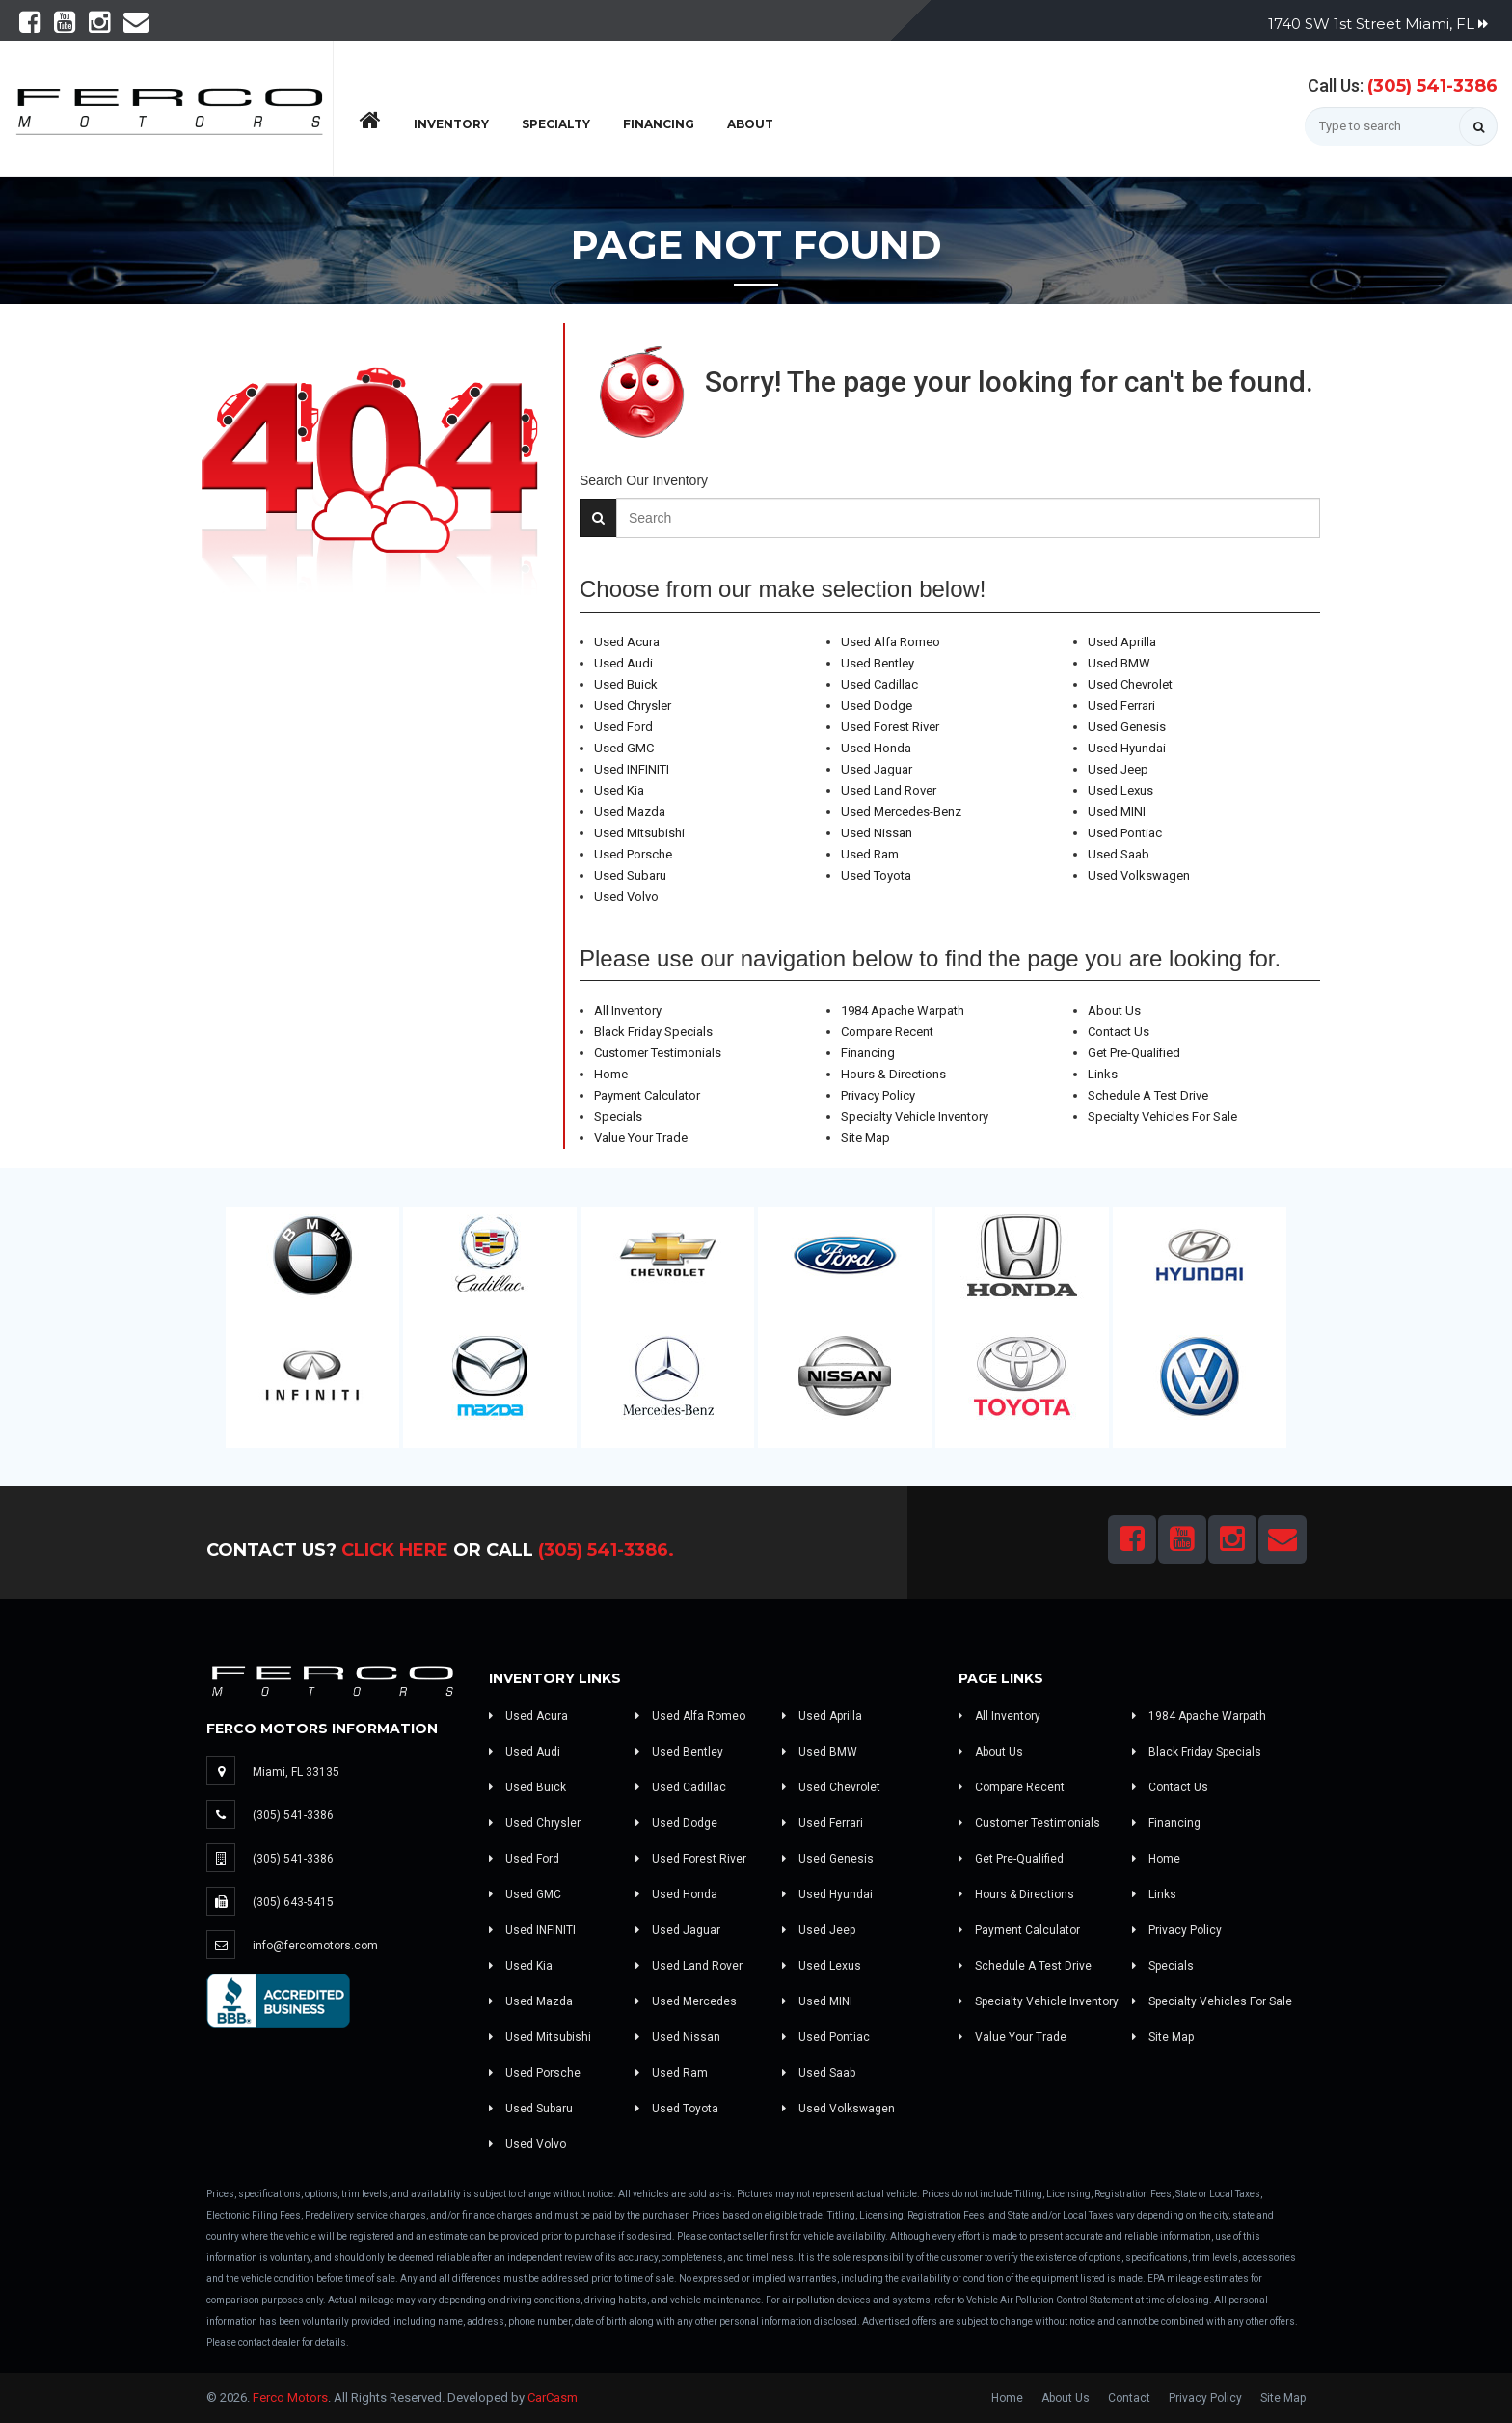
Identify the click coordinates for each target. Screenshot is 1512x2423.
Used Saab (1118, 854)
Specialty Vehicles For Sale (1162, 1116)
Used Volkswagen (1139, 875)
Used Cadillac (879, 684)
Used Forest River (890, 727)
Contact (1129, 2398)
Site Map (865, 1137)
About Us (1114, 1010)
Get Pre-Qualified (1134, 1053)
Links (1103, 1074)
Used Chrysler (632, 705)
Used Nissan (876, 833)
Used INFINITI (631, 769)
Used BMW (1119, 663)
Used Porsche (633, 854)
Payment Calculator (647, 1095)
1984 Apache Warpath (902, 1010)
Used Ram (870, 854)
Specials (618, 1116)
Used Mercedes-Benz (901, 811)
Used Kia (619, 790)
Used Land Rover (888, 790)
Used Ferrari (1121, 705)
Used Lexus (1120, 790)
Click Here (394, 1550)
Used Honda (876, 748)
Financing (658, 124)
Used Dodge (876, 705)
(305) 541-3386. (606, 1550)
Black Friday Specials (653, 1031)
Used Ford (623, 727)
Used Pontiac (1125, 833)
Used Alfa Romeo (890, 642)
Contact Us (1118, 1031)
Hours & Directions (893, 1074)
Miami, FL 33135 (296, 1772)
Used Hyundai (1127, 748)
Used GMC (624, 748)
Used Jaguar (876, 769)
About (750, 124)
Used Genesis (1127, 727)
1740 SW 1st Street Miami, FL (1378, 23)
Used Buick (626, 684)
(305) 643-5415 (293, 1902)
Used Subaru (630, 875)
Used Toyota (876, 875)
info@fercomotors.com (315, 1945)
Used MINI (1117, 811)
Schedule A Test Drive (1148, 1095)
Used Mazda (629, 811)
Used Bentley (877, 663)
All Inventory (628, 1010)
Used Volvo (626, 896)
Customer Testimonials (657, 1053)
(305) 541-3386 (1432, 85)
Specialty (556, 124)
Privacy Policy (878, 1095)
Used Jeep (1118, 769)
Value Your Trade (641, 1137)
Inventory (451, 124)
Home (611, 1074)
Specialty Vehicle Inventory (914, 1116)
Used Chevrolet (1130, 684)
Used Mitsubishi (639, 833)
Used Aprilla (1122, 642)
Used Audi (623, 663)
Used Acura (627, 642)
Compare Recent (887, 1031)
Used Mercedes (686, 2001)
